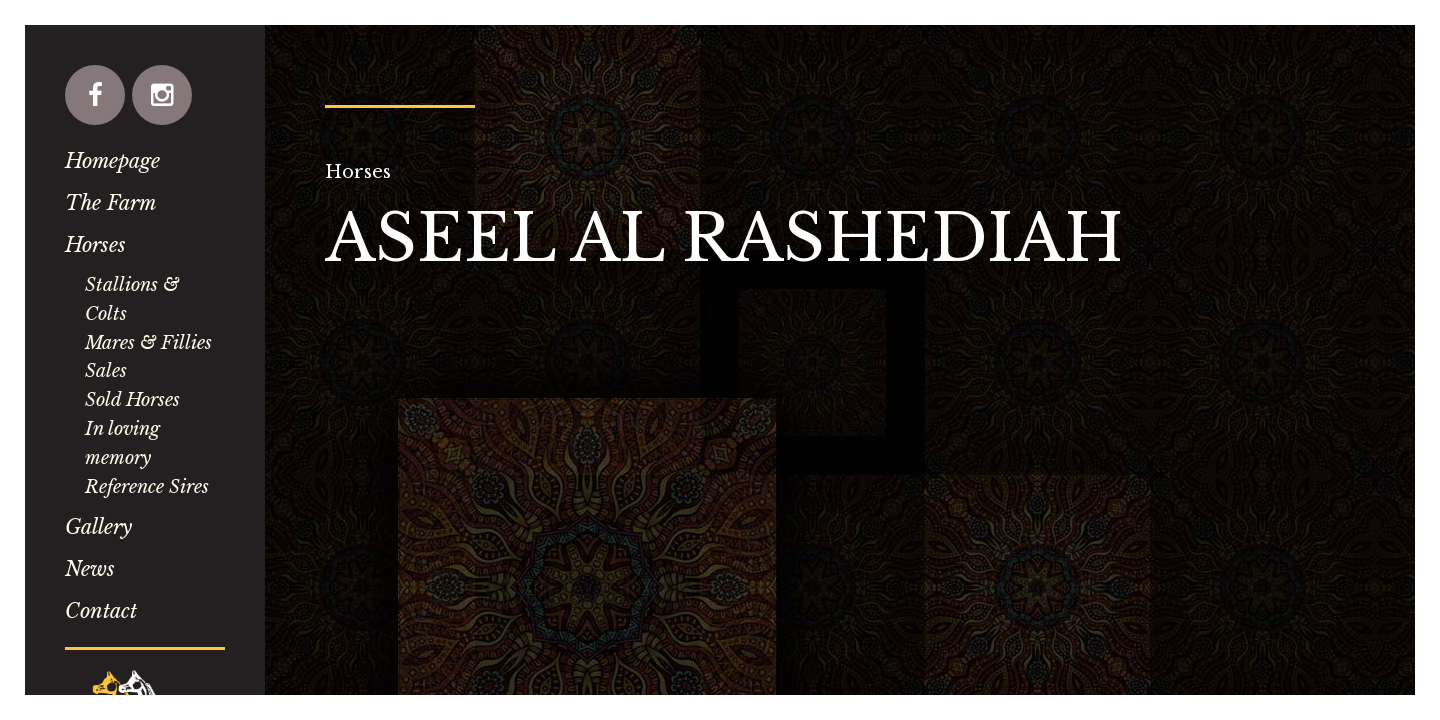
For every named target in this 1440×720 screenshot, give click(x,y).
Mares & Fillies (148, 343)
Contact (101, 611)
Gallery (98, 527)
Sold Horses (132, 400)
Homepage (112, 161)
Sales (106, 371)
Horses (95, 245)
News (90, 569)
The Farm (110, 203)
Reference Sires (147, 487)
